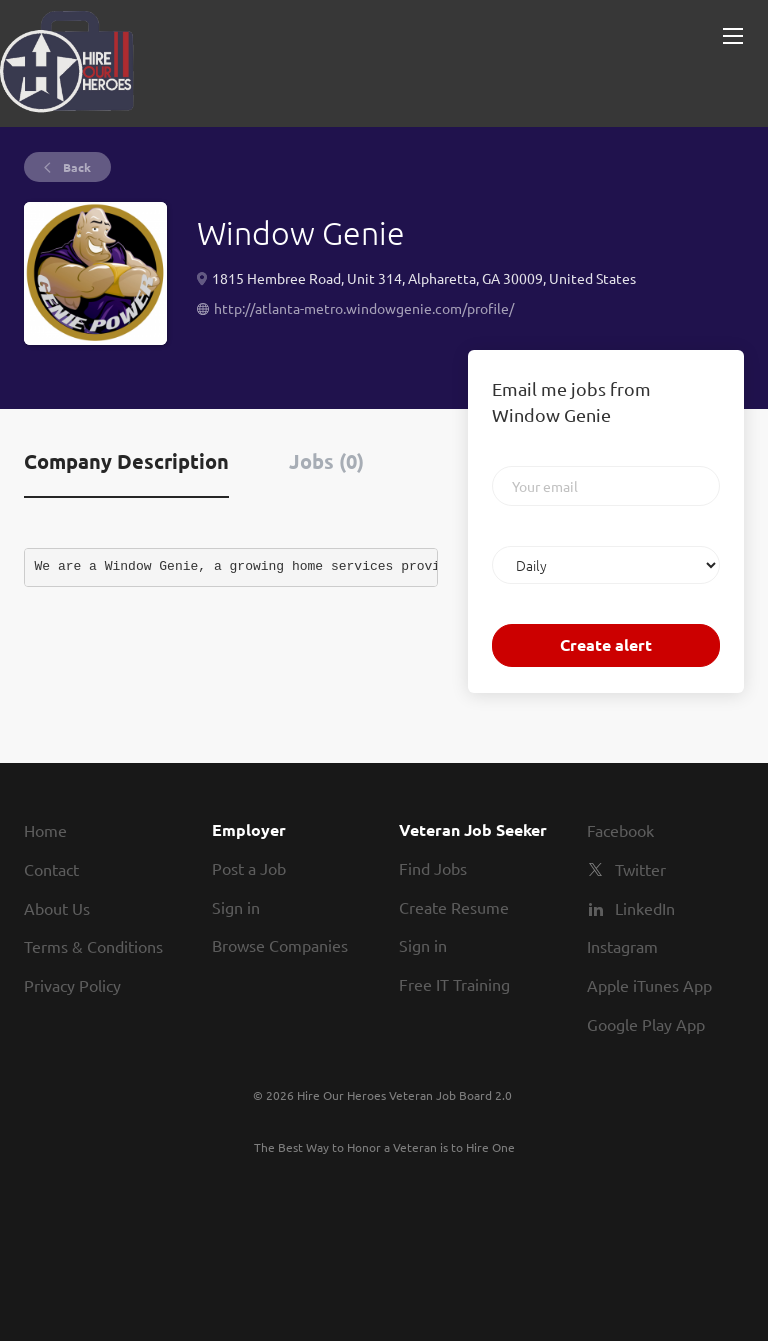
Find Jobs (433, 868)
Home (45, 830)
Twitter (640, 869)
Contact (51, 869)
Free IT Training (454, 984)
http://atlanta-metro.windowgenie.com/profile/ (364, 308)
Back (75, 167)
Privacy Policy (72, 985)
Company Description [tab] (126, 461)
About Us (57, 908)
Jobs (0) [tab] (326, 461)
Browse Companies (280, 945)
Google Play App (646, 1024)
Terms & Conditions (93, 946)
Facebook (620, 830)
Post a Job (249, 868)
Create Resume (454, 907)
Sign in (236, 907)
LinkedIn (645, 908)
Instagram (622, 946)
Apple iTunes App (649, 985)
